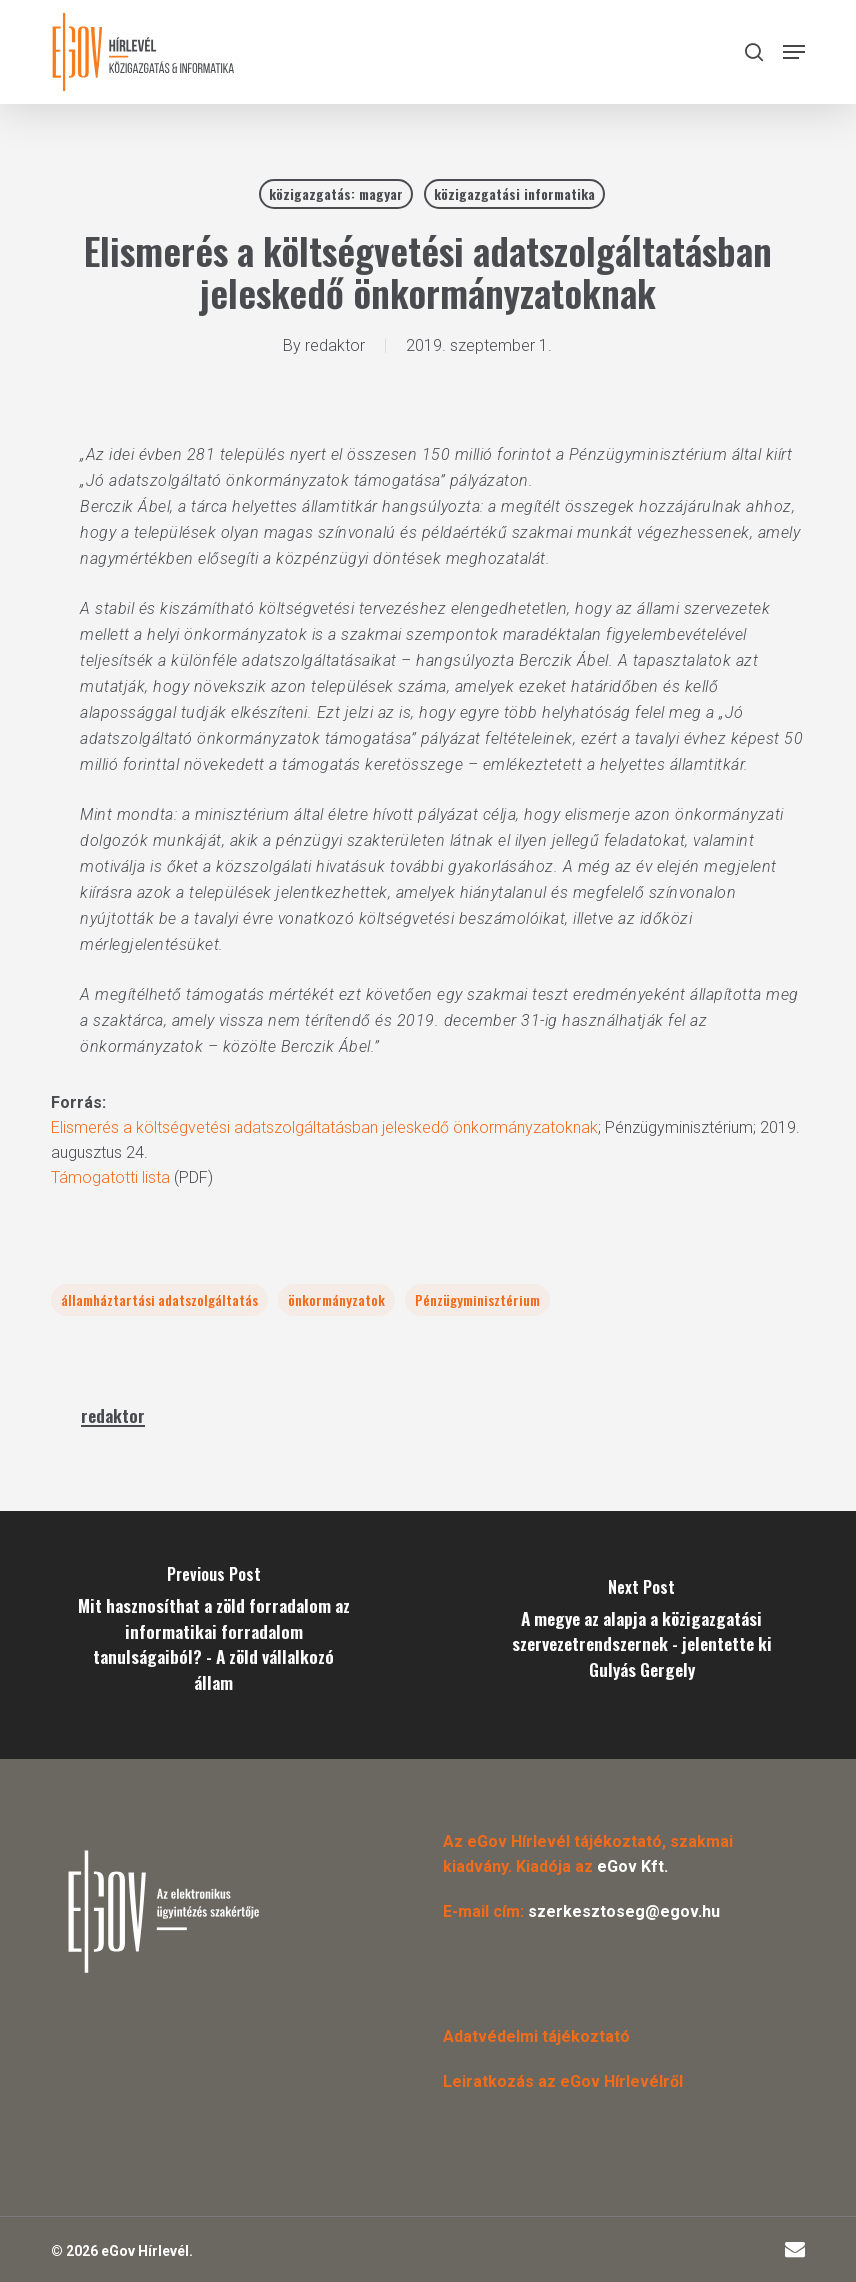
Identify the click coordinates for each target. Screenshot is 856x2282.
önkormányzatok (336, 1299)
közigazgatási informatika (514, 193)
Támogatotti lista (110, 1177)
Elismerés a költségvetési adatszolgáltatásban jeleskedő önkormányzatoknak (324, 1127)
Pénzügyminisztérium (477, 1299)
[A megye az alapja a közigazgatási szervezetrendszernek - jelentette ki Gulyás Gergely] (642, 1635)
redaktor (335, 345)
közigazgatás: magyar (336, 193)
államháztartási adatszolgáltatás (159, 1299)
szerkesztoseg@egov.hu (624, 1911)
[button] (794, 52)
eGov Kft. (632, 1866)
